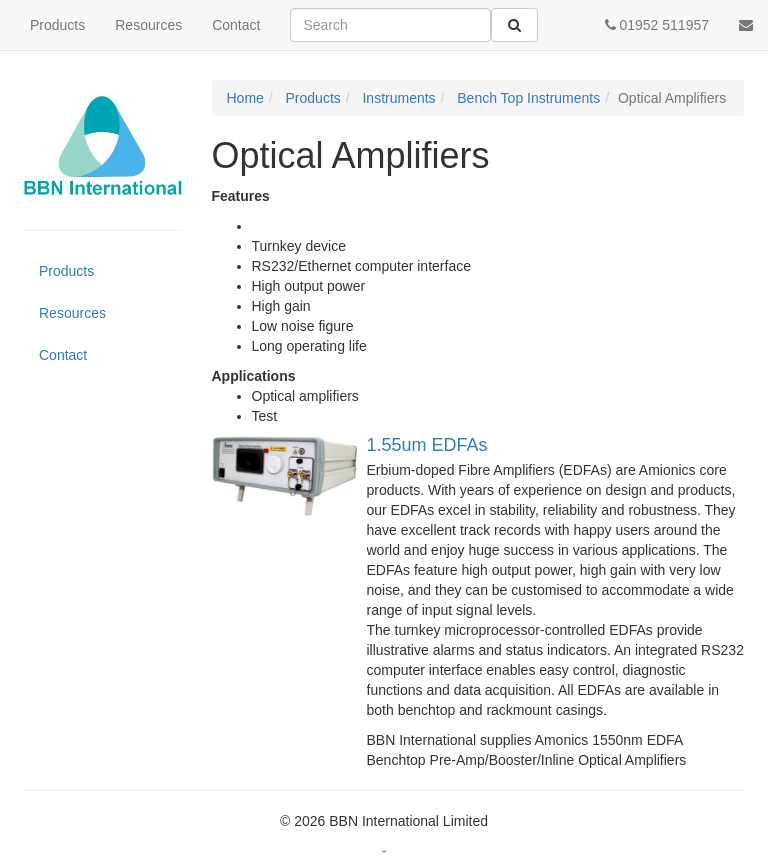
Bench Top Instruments (526, 98)
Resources (148, 25)
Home (245, 98)
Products (57, 25)
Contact (236, 25)
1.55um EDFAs (427, 445)
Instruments (397, 98)
